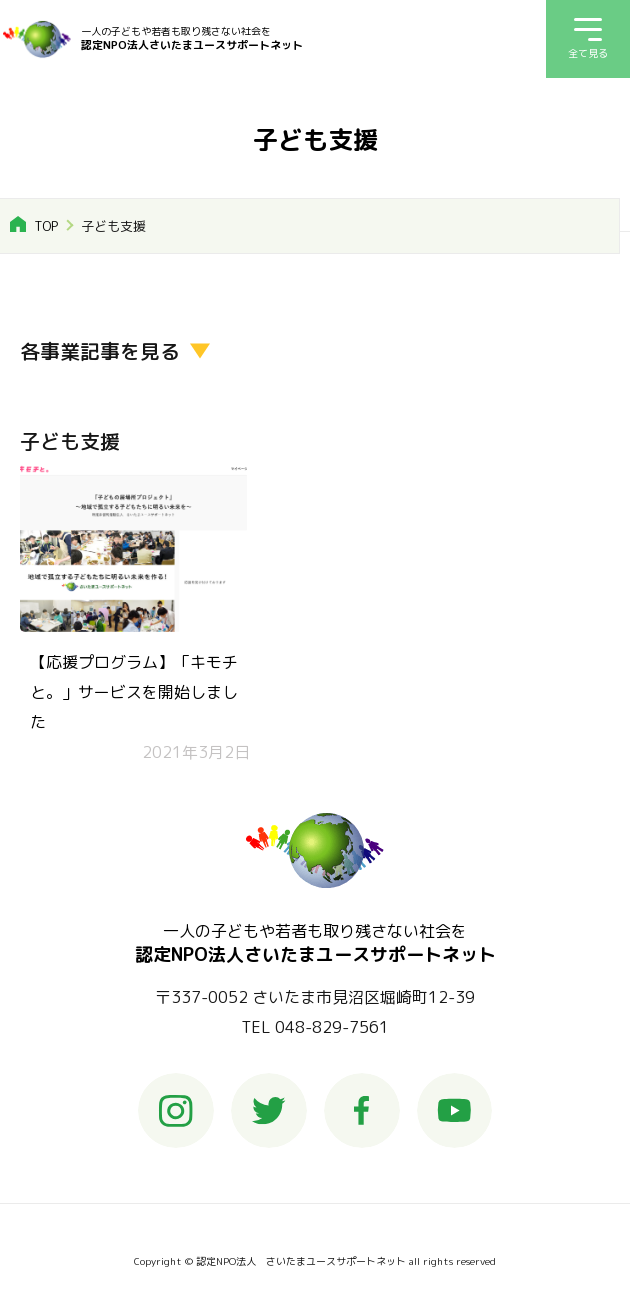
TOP (46, 226)
